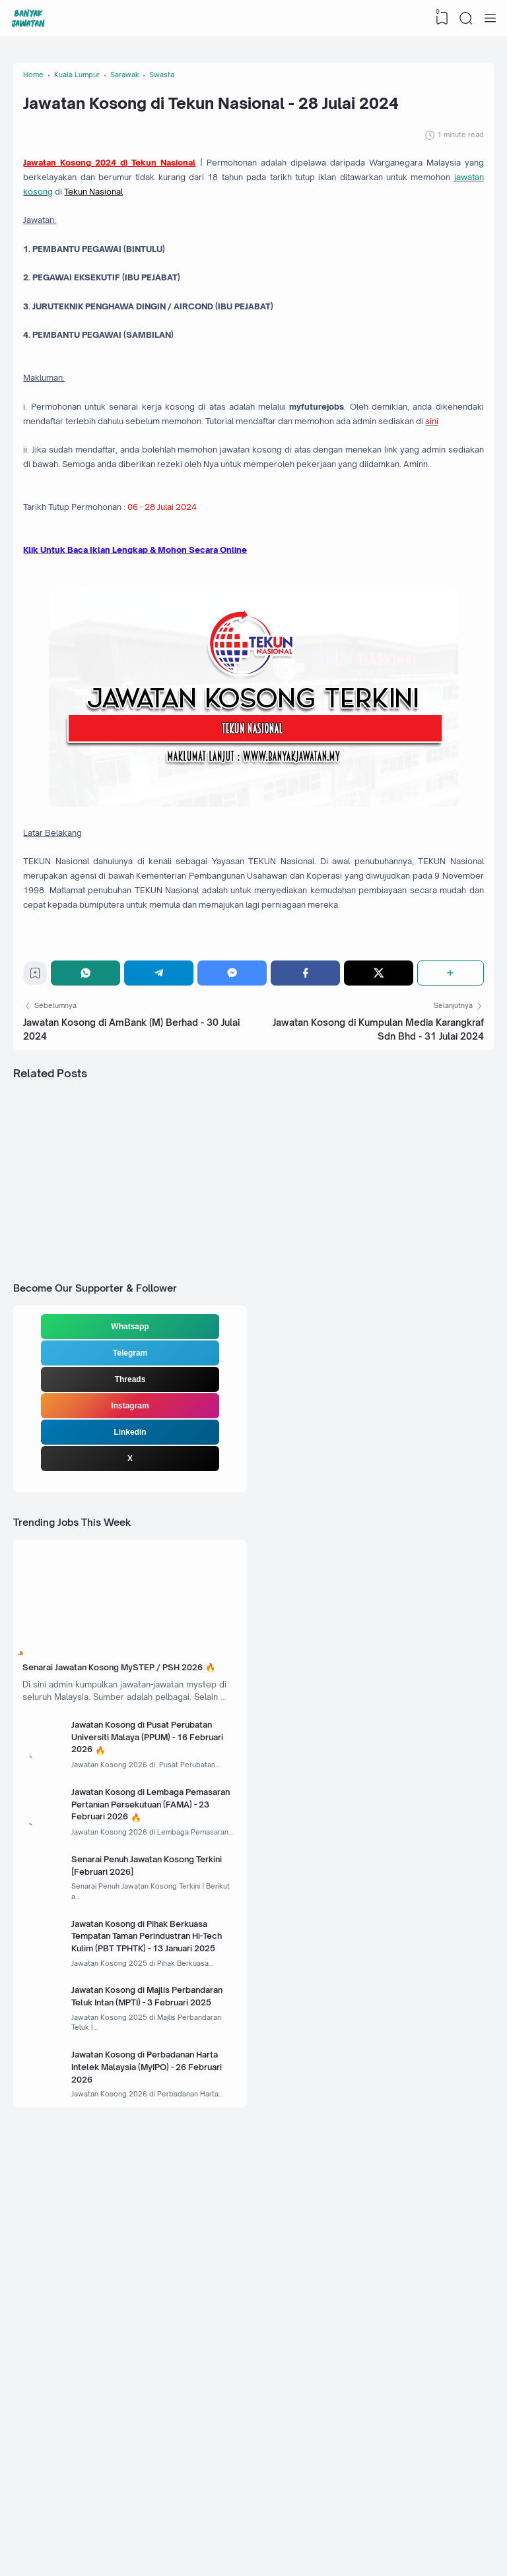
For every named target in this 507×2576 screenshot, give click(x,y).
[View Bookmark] (437, 18)
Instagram (130, 1654)
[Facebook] (307, 1195)
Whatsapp (130, 1575)
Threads (130, 1628)
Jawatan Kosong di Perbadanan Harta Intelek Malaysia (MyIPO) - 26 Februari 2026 (154, 2418)
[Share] (448, 1195)
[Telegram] (164, 1195)
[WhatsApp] (92, 1195)
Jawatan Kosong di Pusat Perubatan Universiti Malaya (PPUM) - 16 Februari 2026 (145, 2038)
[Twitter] (378, 1195)
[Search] (464, 18)
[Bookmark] (41, 1198)
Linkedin (130, 1680)
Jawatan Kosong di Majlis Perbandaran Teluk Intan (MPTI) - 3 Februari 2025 (155, 2340)
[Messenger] (236, 1195)
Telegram (130, 1601)
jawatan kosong (252, 245)
